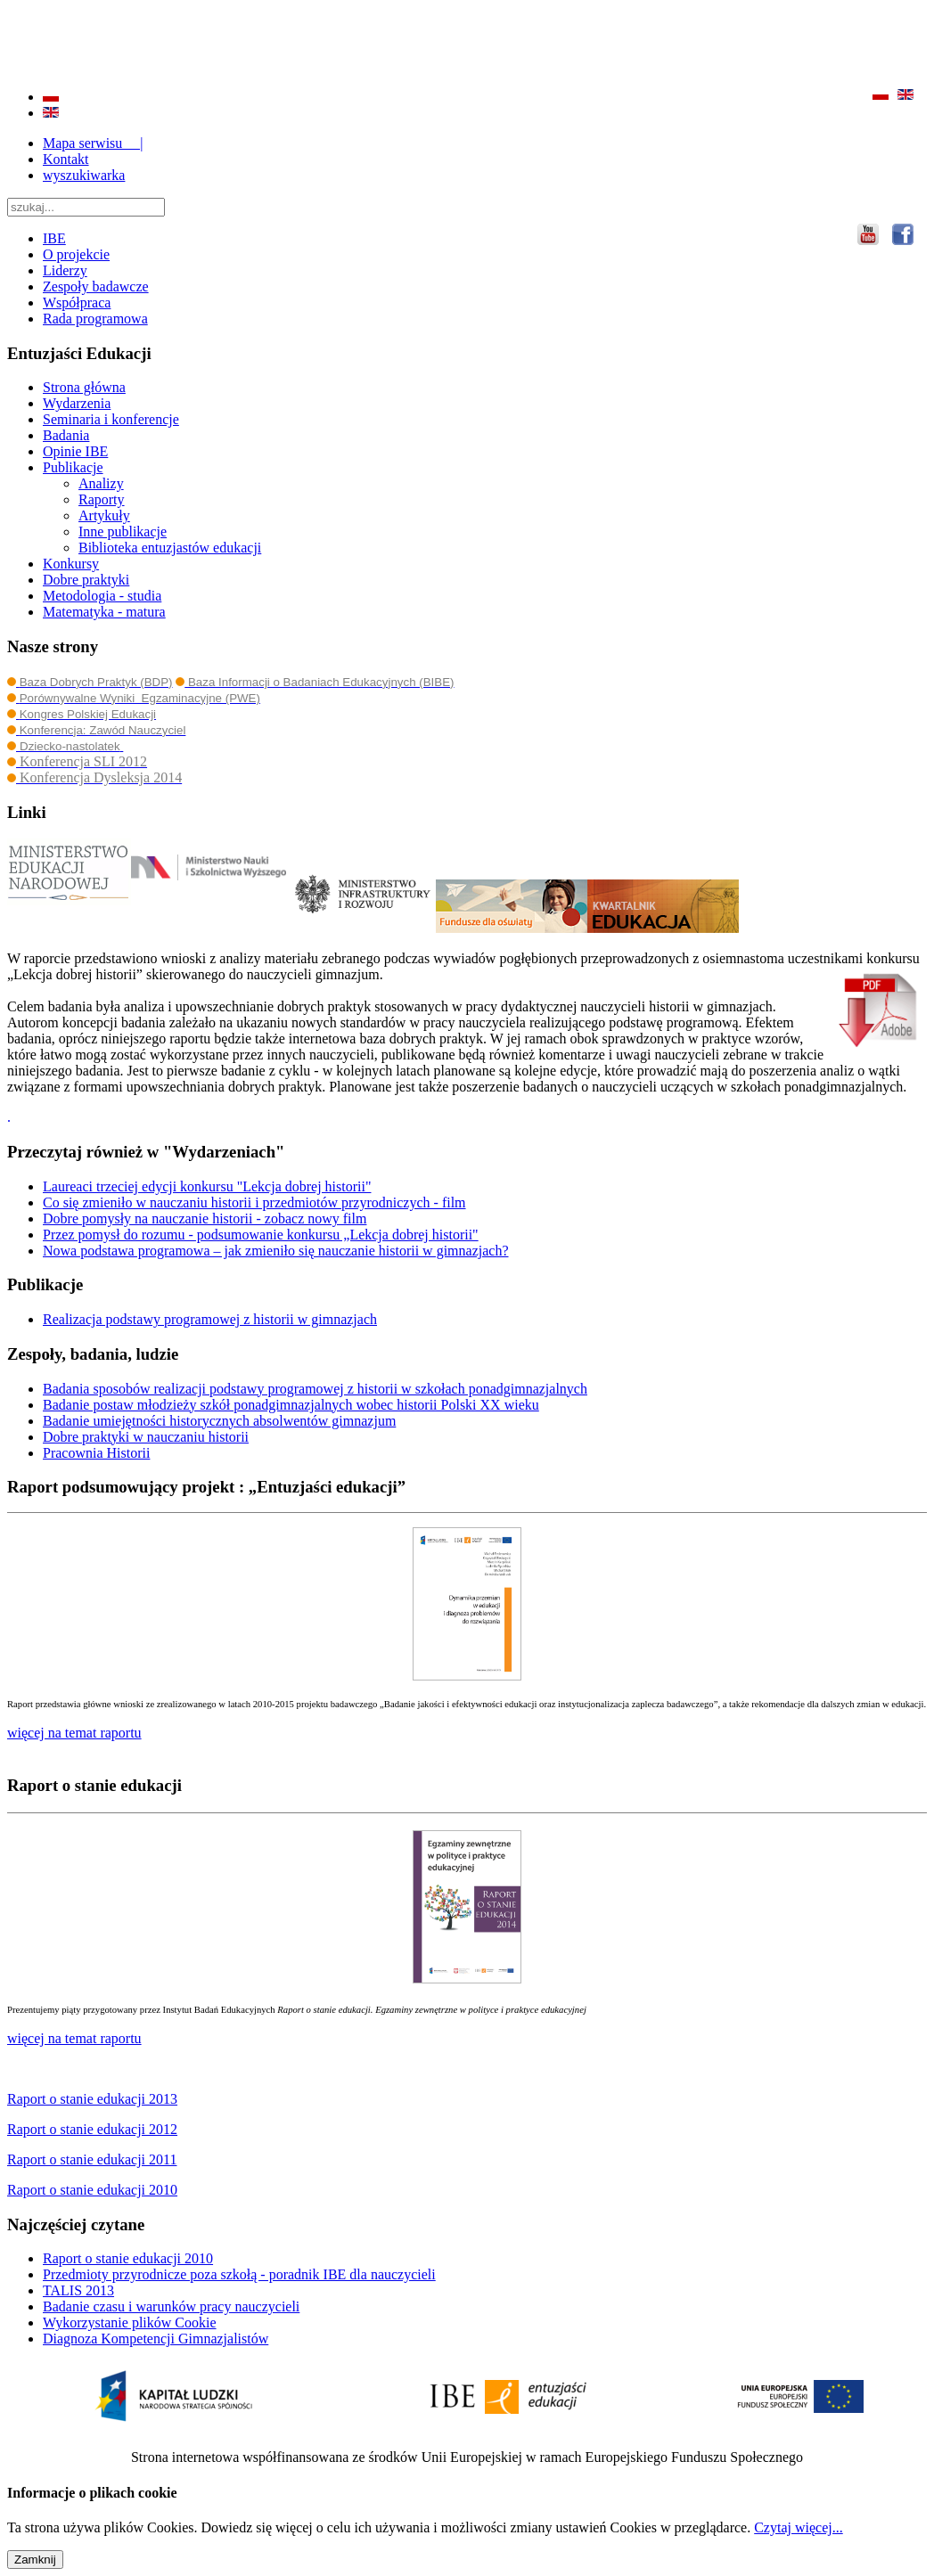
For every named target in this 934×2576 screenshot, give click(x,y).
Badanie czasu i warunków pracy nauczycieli (171, 2306)
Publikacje (73, 467)
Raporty (101, 499)
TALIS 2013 (78, 2290)
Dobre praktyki (86, 579)
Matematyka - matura (104, 611)
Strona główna (84, 387)
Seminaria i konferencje (111, 419)
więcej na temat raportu (74, 2038)
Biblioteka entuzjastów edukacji (169, 547)
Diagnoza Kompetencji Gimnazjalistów (155, 2338)
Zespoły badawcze (96, 286)
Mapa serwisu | (93, 143)
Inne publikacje (122, 531)
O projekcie (76, 254)
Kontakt (66, 159)
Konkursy (71, 563)
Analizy (101, 483)
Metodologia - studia (102, 595)
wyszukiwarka (84, 175)
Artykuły (104, 515)
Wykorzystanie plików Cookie (130, 2322)
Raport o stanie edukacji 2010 (128, 2258)
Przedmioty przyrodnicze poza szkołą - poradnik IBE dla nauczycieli (239, 2274)
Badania (66, 435)
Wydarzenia (77, 403)
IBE (54, 238)
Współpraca (77, 302)
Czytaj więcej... (798, 2527)
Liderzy (65, 270)
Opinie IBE (75, 451)
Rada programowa (95, 318)
